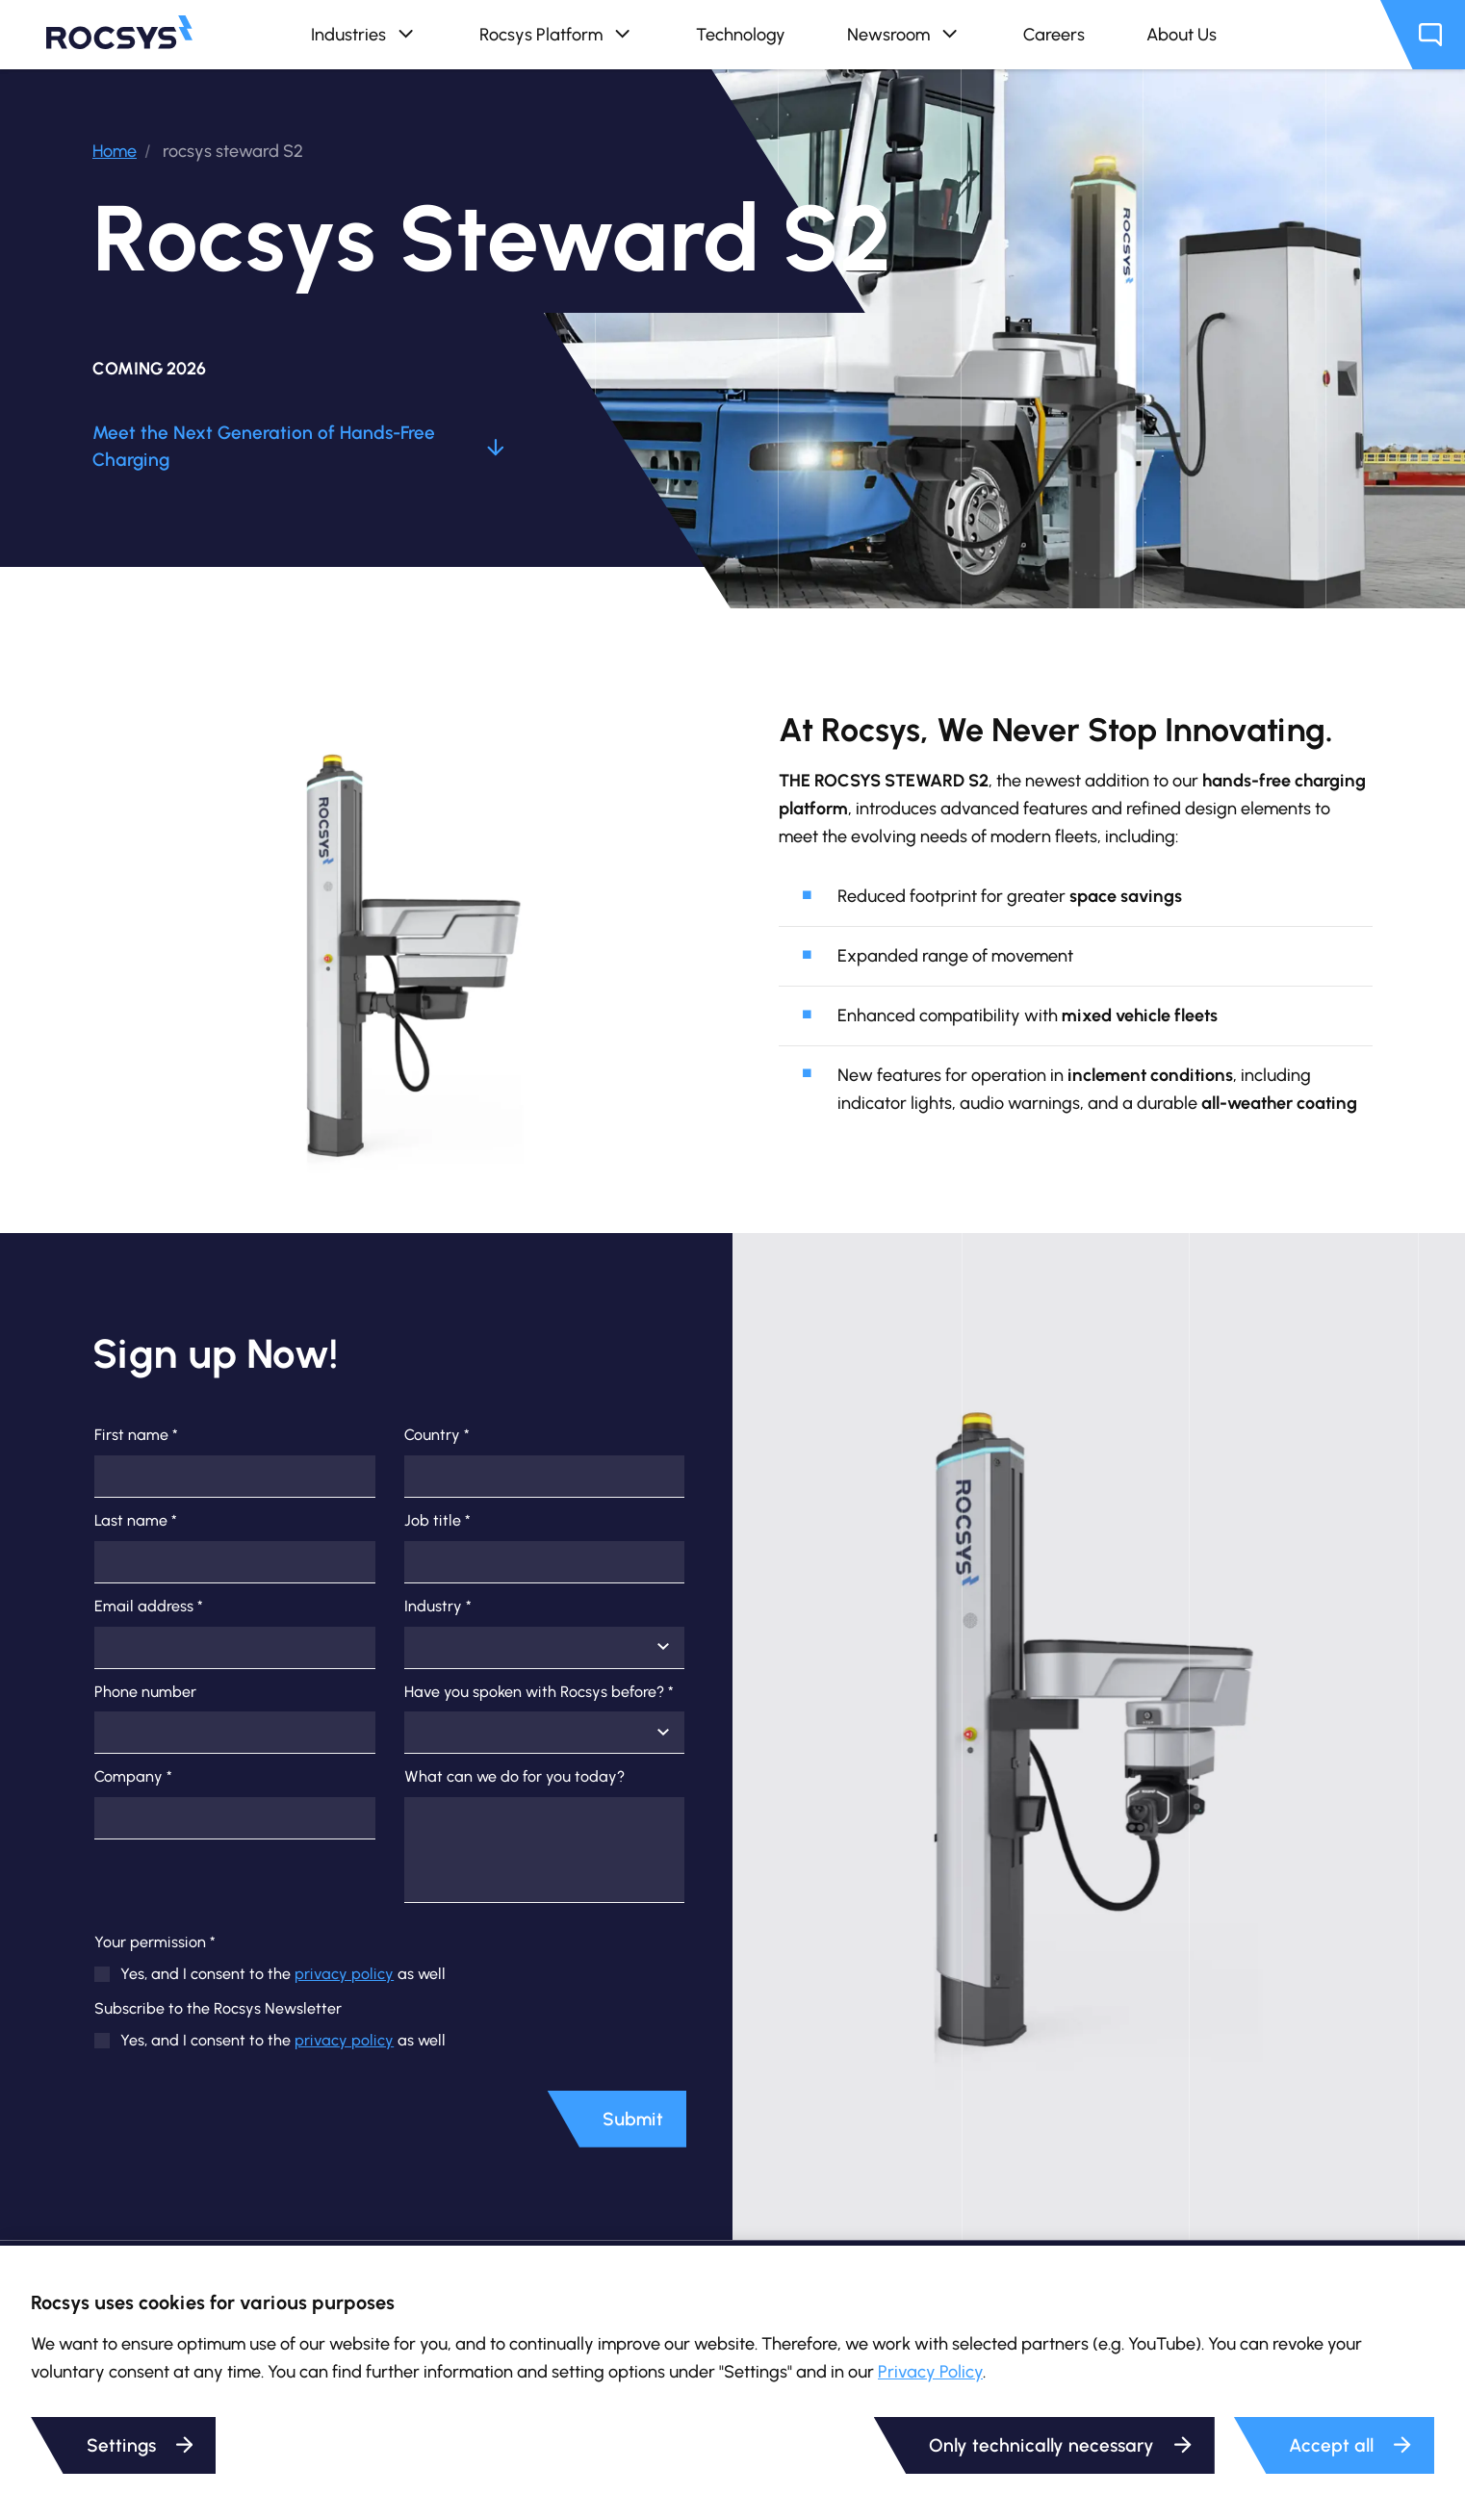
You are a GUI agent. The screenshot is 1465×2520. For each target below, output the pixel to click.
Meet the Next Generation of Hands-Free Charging (297, 447)
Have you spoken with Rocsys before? (539, 1692)
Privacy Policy (930, 2371)
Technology (740, 34)
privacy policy (344, 1974)
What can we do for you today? (514, 1777)
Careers (1054, 34)
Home (114, 151)
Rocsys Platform (556, 34)
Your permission (155, 1942)
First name (136, 1435)
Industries (364, 34)
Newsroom (904, 34)
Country (437, 1435)
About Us (1181, 34)
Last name (135, 1521)
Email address (148, 1606)
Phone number (145, 1692)
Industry (438, 1606)
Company (133, 1777)
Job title (437, 1521)
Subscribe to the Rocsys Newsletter (218, 2009)
